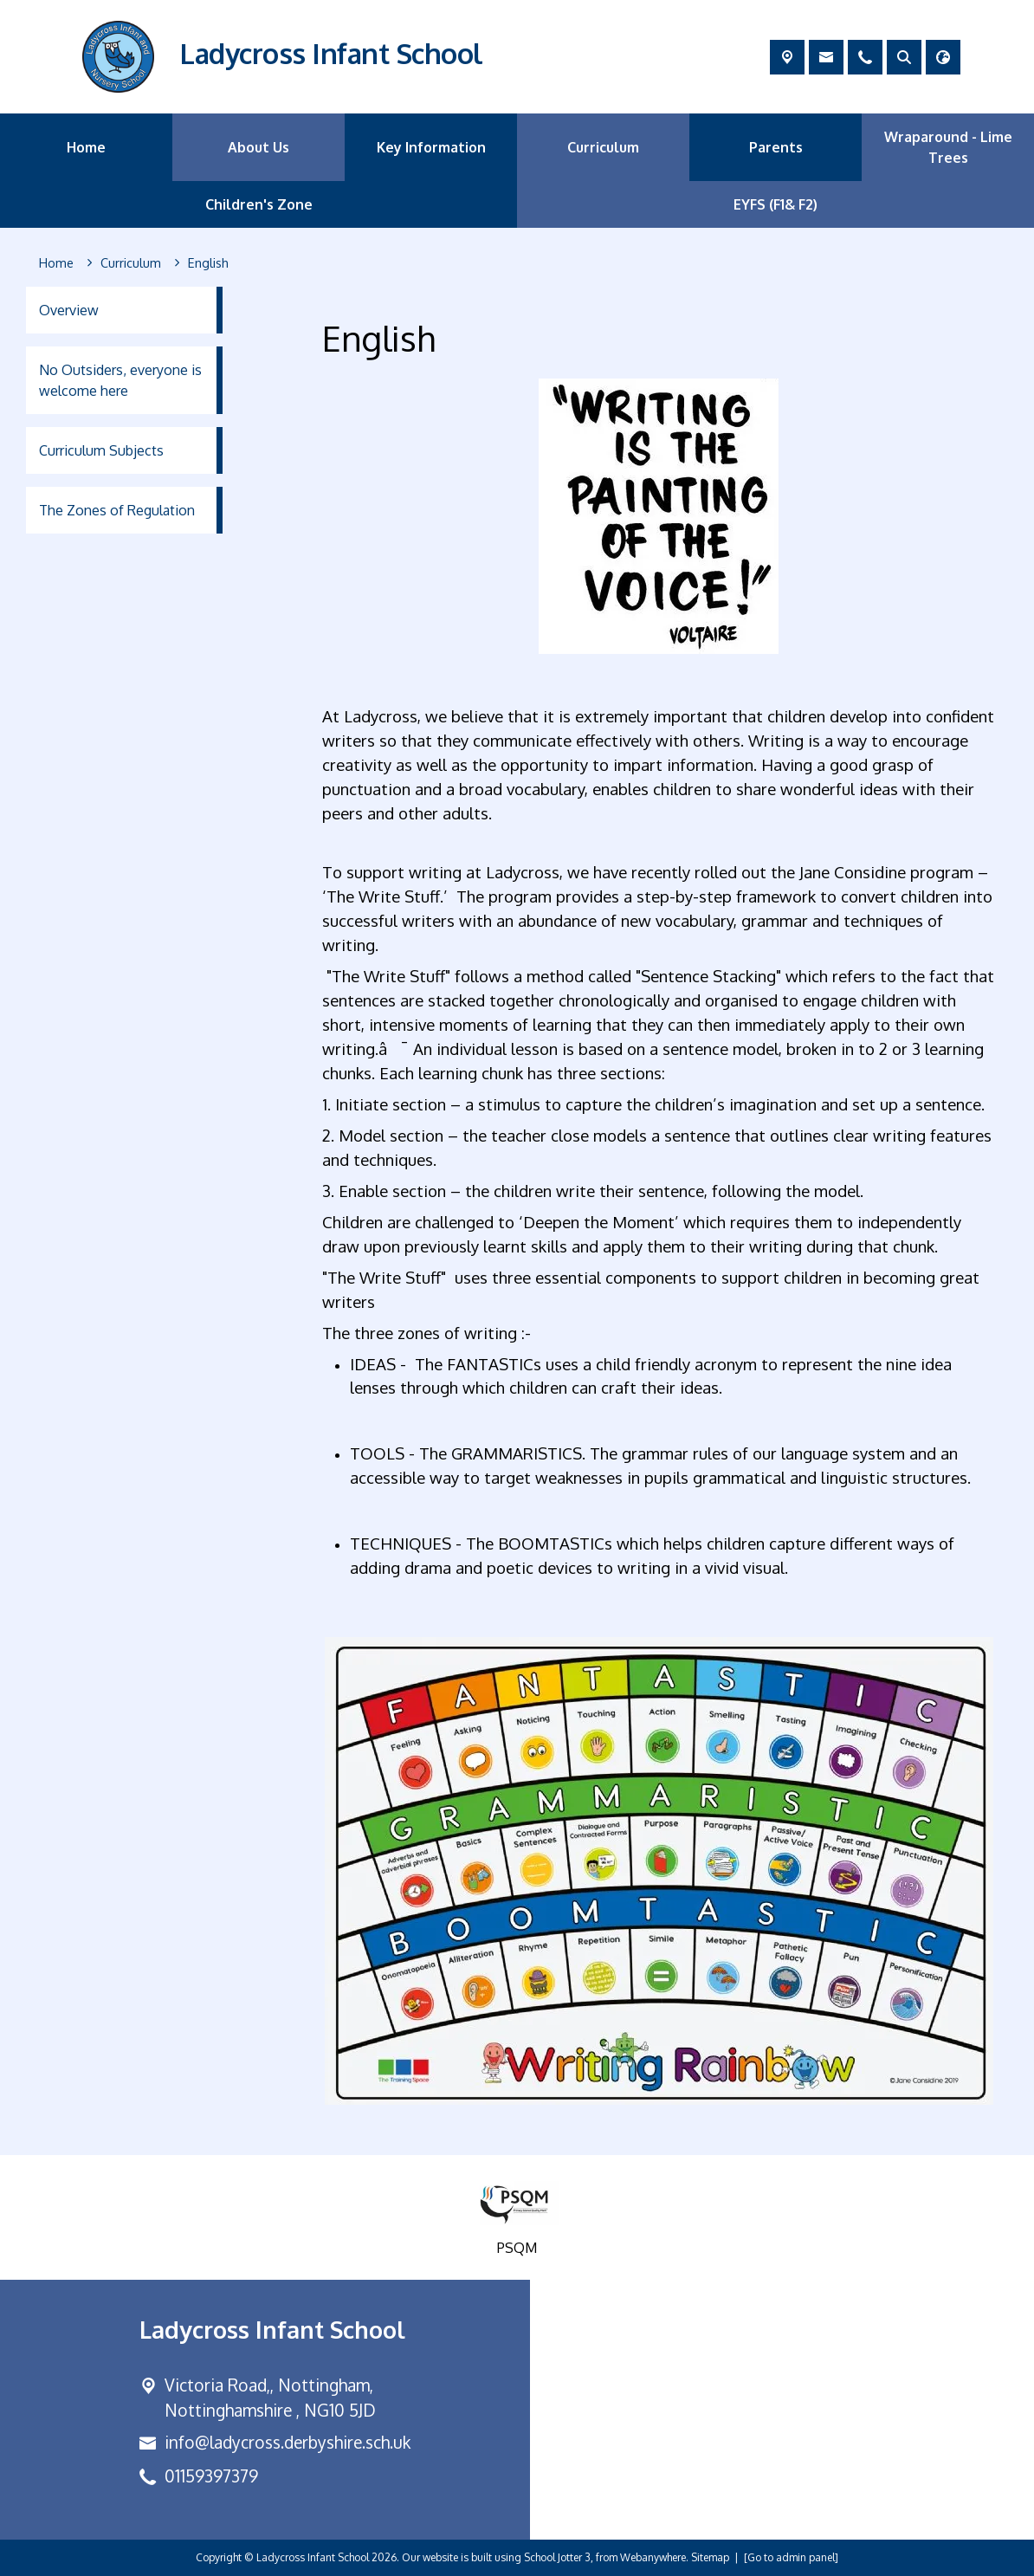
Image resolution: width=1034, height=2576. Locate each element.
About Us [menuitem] (258, 147)
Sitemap (710, 2557)
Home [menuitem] (86, 147)
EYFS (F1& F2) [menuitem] (775, 204)
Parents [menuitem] (776, 147)
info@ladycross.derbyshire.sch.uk (287, 2442)
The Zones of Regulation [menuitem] (117, 510)
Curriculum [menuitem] (603, 147)
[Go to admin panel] (791, 2557)
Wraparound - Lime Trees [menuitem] (948, 147)
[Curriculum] (130, 263)
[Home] (56, 263)
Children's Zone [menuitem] (259, 204)
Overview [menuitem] (69, 310)
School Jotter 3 (557, 2557)
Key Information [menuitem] (431, 147)
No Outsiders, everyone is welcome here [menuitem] (120, 380)
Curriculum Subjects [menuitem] (101, 450)
